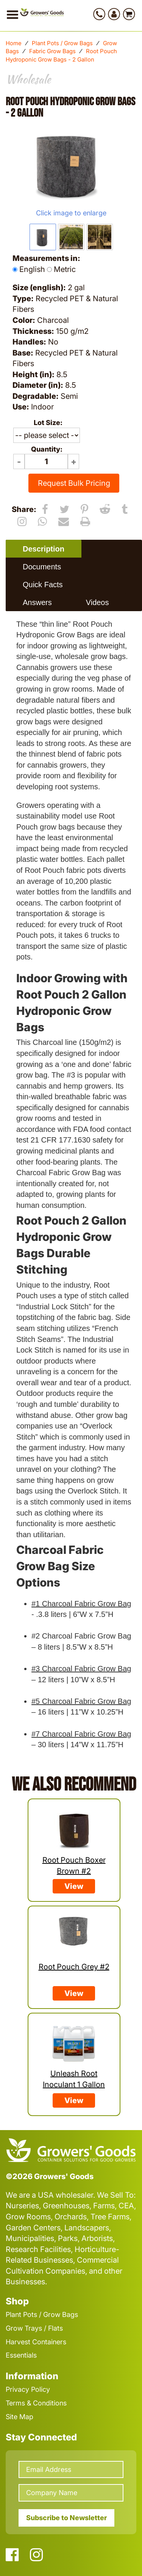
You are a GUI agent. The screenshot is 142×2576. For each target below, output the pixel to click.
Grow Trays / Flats (34, 2328)
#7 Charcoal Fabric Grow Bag (81, 1734)
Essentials (21, 2355)
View (73, 1886)
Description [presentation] (43, 549)
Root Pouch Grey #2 (74, 1966)
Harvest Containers (36, 2342)
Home (14, 43)
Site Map (19, 2417)
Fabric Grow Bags (52, 51)
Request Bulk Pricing (74, 483)
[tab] (43, 549)
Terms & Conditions (36, 2403)
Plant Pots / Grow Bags (62, 43)
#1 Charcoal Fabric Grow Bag (81, 1603)
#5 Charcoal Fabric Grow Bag (81, 1701)
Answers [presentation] (37, 602)
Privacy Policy (28, 2389)
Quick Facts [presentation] (43, 584)
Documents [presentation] (42, 567)
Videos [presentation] (97, 602)
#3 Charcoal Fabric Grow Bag (81, 1668)
